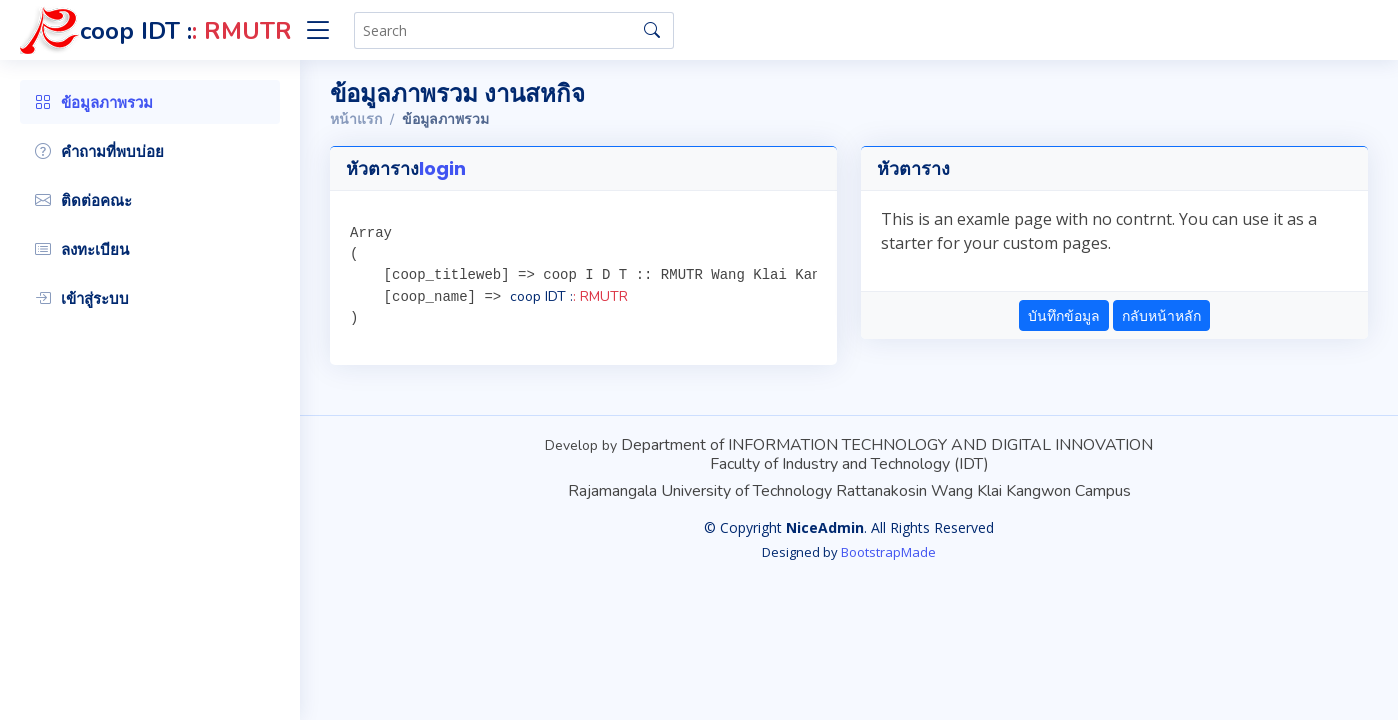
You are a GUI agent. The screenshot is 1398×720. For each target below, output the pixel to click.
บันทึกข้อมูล (1064, 315)
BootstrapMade (888, 552)
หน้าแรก (356, 119)
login (442, 168)
